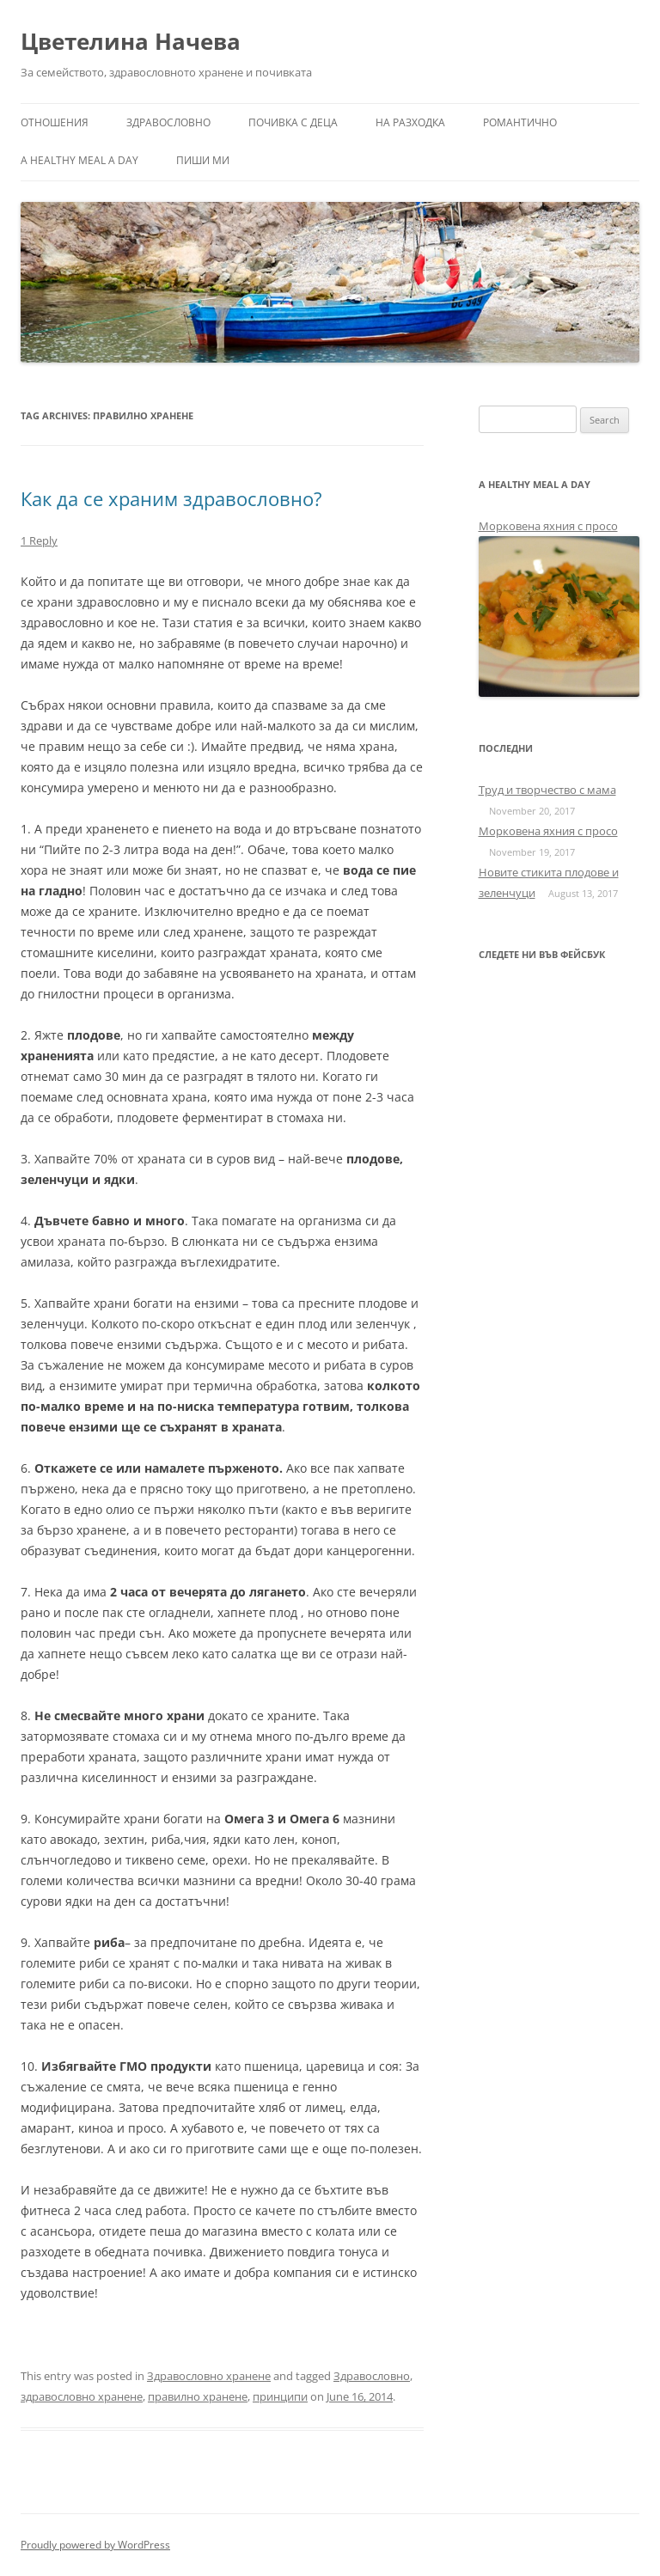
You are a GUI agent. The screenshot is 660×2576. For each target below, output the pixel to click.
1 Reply (39, 540)
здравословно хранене (82, 2396)
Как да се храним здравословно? (171, 498)
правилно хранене (198, 2396)
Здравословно (168, 122)
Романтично (520, 122)
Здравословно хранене (209, 2376)
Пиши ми (202, 160)
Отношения (55, 122)
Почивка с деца (293, 122)
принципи (280, 2396)
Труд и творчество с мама (547, 789)
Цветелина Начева (131, 41)
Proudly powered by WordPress (95, 2544)
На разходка (410, 122)
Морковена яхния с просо (548, 526)
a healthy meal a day (79, 160)
